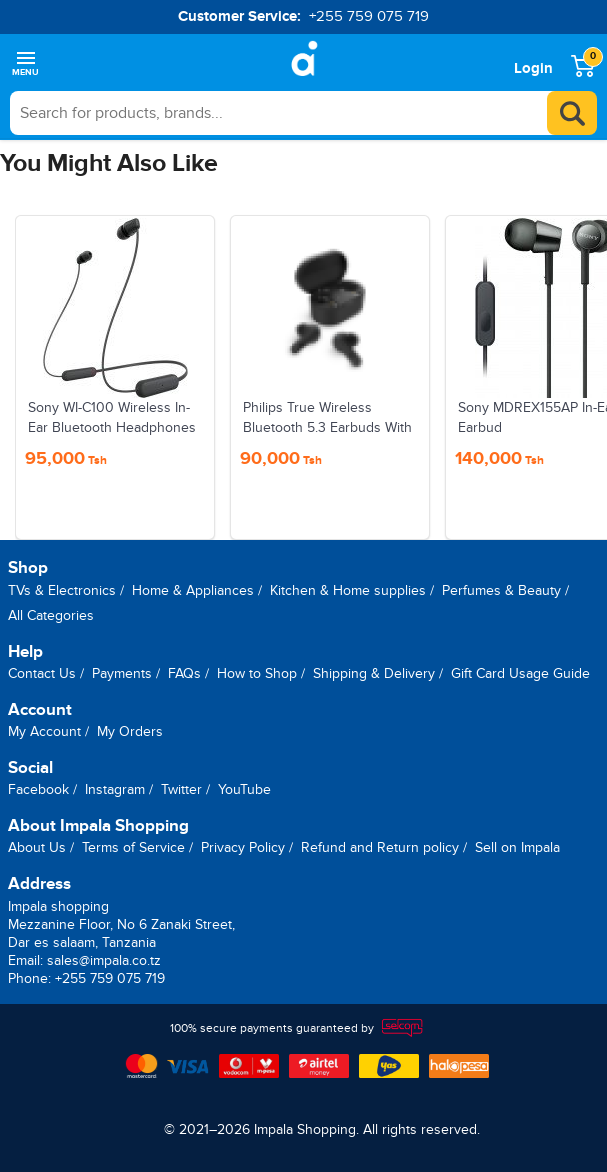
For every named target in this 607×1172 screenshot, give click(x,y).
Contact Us (42, 673)
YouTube (244, 789)
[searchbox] (303, 113)
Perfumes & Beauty (501, 590)
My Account (44, 731)
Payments (122, 673)
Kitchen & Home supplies (348, 590)
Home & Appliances (193, 590)
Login (533, 68)
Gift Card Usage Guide (520, 673)
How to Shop (257, 673)
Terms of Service (133, 847)
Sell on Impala (517, 847)
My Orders (130, 731)
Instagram (115, 789)
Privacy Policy (243, 847)
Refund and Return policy (380, 847)
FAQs (184, 673)
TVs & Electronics (62, 590)
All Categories (51, 615)
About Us (37, 847)
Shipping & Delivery (374, 673)
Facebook (38, 789)
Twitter (181, 789)
